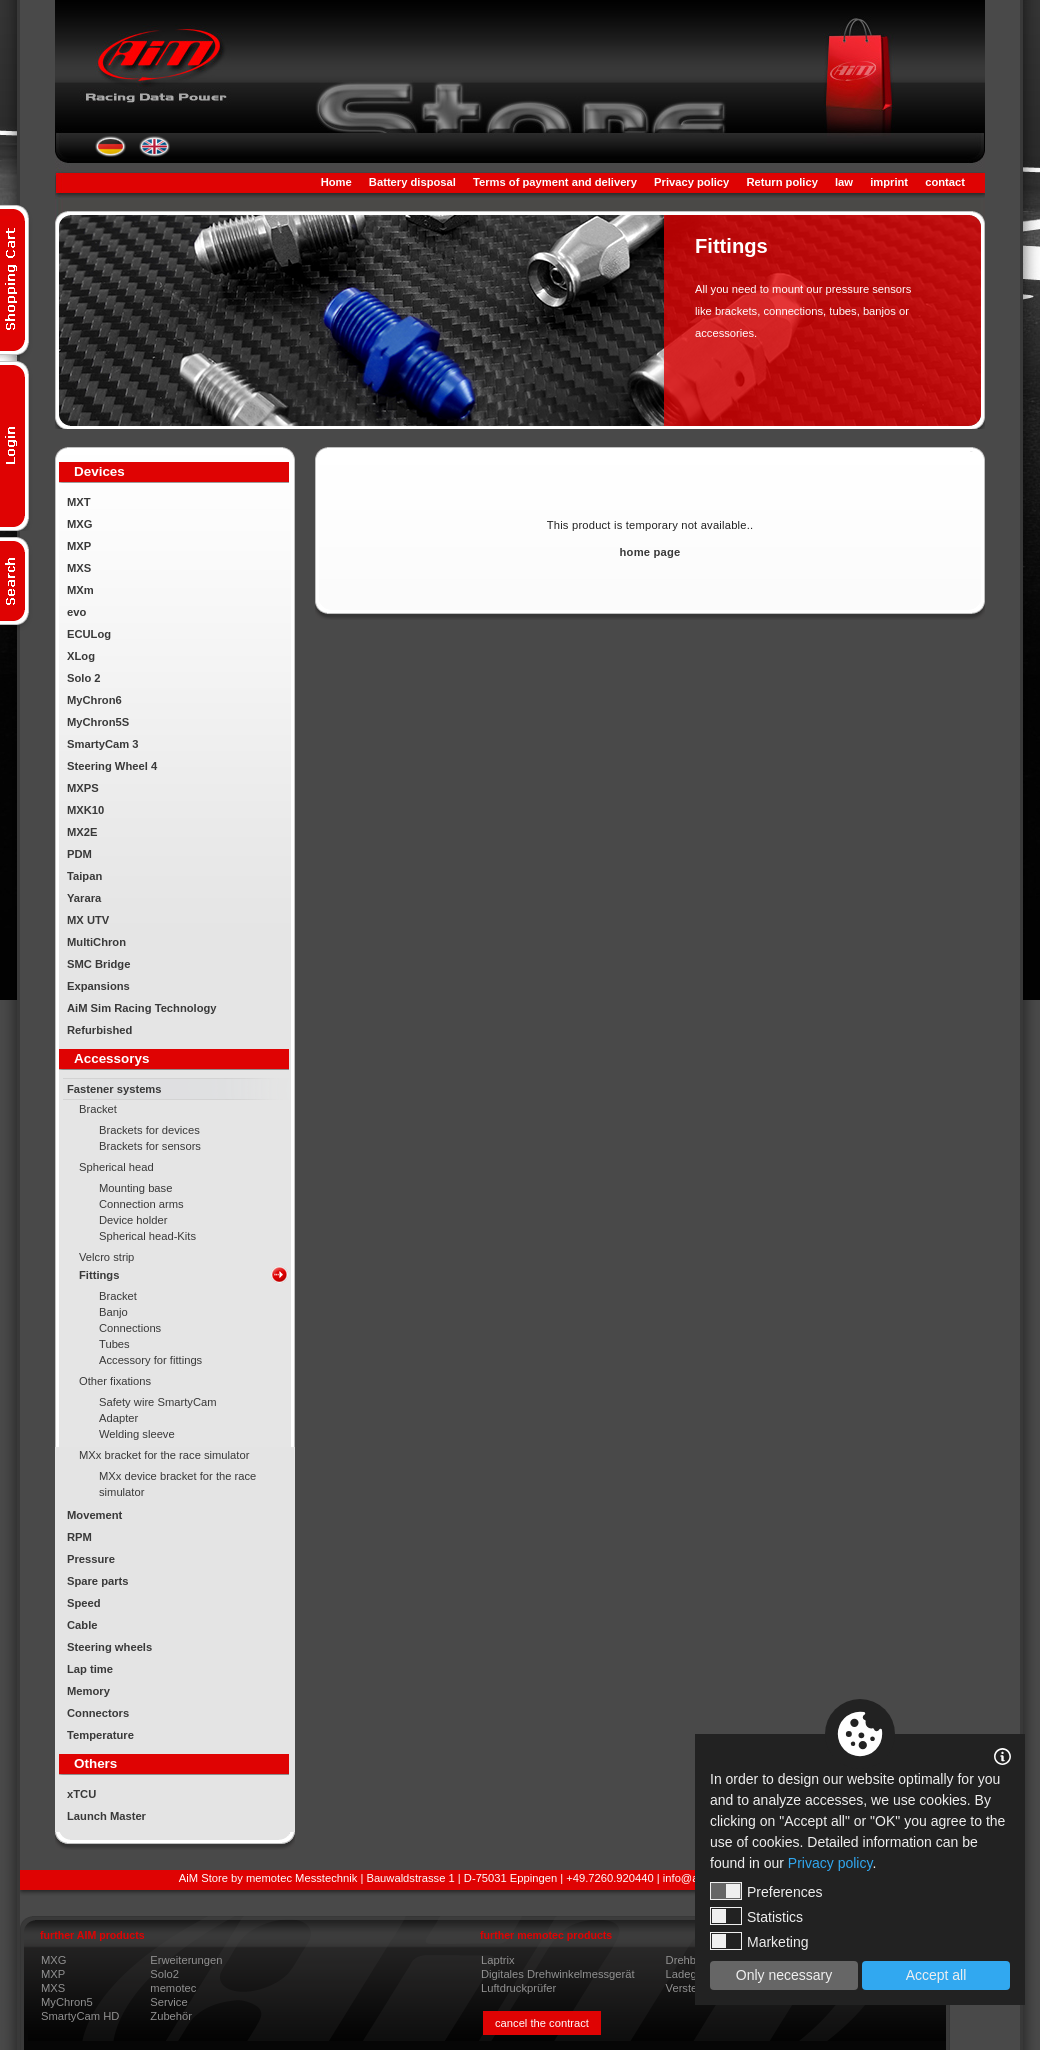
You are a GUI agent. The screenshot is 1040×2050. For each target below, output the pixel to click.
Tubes (114, 1344)
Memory (88, 1691)
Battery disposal (412, 182)
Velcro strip (106, 1257)
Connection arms (141, 1204)
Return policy (781, 182)
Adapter (118, 1418)
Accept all (936, 1975)
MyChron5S (98, 722)
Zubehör (171, 2016)
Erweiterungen (186, 1960)
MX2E (82, 832)
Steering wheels (109, 1647)
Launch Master (106, 1816)
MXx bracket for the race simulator (164, 1455)
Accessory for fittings (150, 1360)
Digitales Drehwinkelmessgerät (558, 1974)
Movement (94, 1515)
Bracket (98, 1109)
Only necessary (784, 1975)
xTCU (81, 1794)
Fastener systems (114, 1089)
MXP (79, 546)
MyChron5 (67, 2002)
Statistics (756, 1916)
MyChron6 (94, 700)
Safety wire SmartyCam (158, 1402)
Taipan (84, 876)
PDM (79, 854)
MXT (79, 502)
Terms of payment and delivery (555, 182)
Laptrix (498, 1960)
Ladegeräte (694, 1974)
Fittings (99, 1275)
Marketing (759, 1941)
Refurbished (99, 1030)
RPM (79, 1537)
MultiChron (96, 942)
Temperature (100, 1735)
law (844, 182)
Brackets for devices (149, 1130)
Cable (82, 1625)
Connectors (98, 1713)
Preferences (766, 1891)
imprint (889, 182)
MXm (80, 590)
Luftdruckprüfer (518, 1988)
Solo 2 (84, 678)
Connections (130, 1328)
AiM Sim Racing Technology (142, 1008)
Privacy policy (691, 182)
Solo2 (164, 1974)
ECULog (89, 634)
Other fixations (115, 1381)
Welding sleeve (137, 1434)
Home (336, 182)
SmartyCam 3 (103, 744)
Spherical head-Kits (147, 1236)
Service (168, 2002)
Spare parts (98, 1581)
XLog (81, 656)
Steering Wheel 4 (112, 766)
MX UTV (88, 920)
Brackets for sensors (150, 1146)
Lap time (90, 1669)
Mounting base (135, 1188)
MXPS (83, 788)
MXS (79, 568)
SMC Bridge (98, 964)
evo (76, 612)
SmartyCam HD (80, 2016)
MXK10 (85, 810)
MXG (79, 524)
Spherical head (116, 1167)
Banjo (113, 1312)
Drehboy (687, 1960)
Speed (84, 1603)
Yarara (84, 898)
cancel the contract (542, 2023)
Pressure (91, 1559)
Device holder (133, 1220)
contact (945, 182)
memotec (173, 1988)
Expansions (98, 986)
